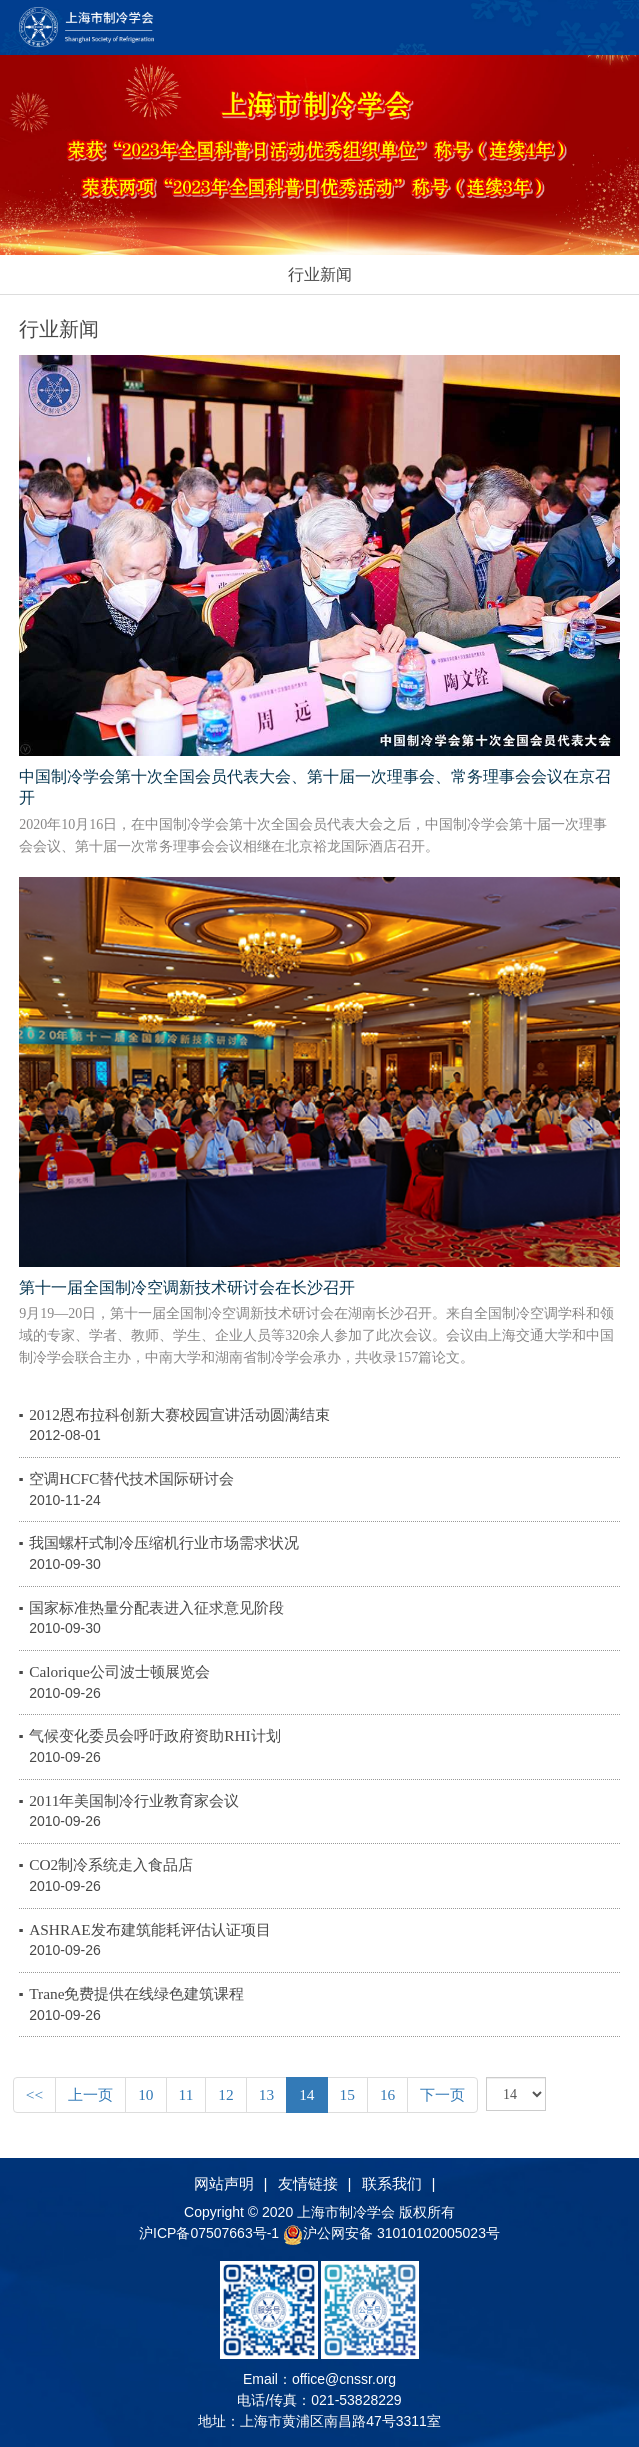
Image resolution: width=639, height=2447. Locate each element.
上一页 (90, 2094)
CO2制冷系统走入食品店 (111, 1864)
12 (225, 2094)
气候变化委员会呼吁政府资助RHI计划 (155, 1735)
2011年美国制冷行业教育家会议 (134, 1800)
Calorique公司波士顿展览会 (119, 1671)
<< (34, 2094)
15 (347, 2094)
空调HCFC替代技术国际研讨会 (131, 1478)
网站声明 (224, 2183)
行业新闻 (320, 274)
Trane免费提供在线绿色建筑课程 (136, 1993)
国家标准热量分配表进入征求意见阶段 (156, 1607)
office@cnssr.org (344, 2379)
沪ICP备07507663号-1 (211, 2233)
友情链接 (308, 2183)
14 (306, 2094)
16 (387, 2094)
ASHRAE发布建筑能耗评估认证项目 (150, 1929)
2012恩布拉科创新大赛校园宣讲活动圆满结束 (179, 1414)
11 (186, 2094)
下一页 (442, 2094)
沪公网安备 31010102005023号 (391, 2233)
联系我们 (392, 2183)
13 (266, 2094)
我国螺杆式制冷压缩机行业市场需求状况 (164, 1542)
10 (145, 2094)
